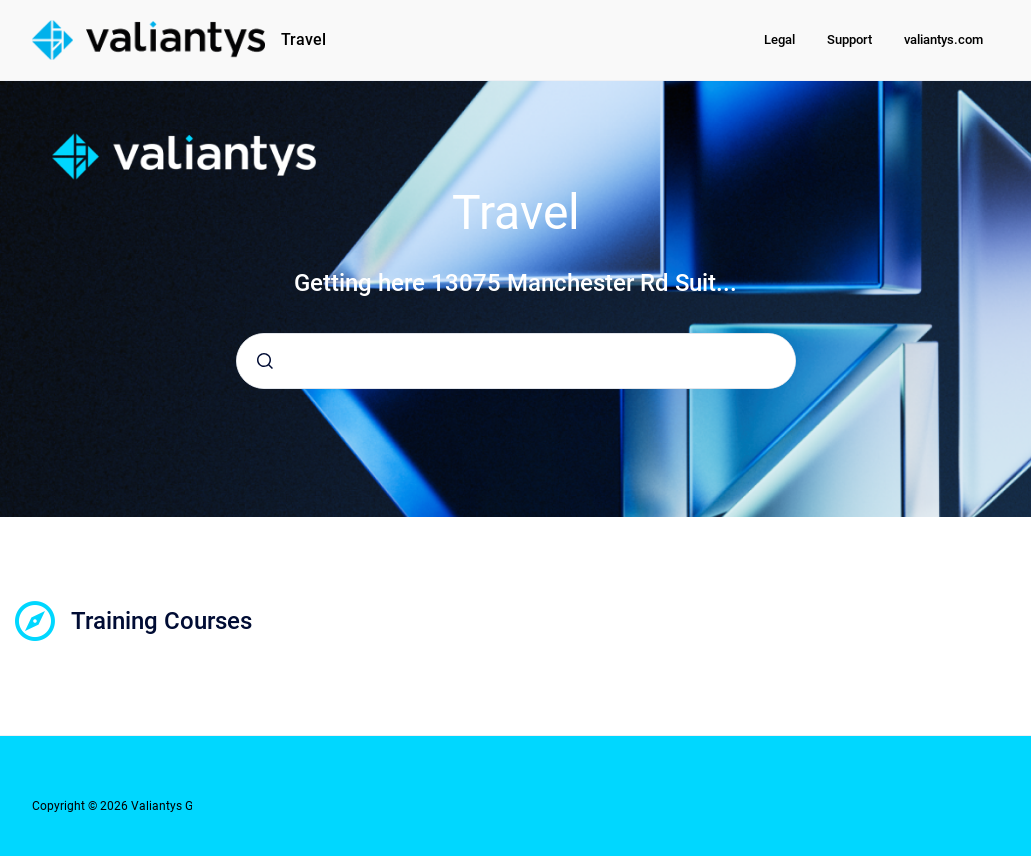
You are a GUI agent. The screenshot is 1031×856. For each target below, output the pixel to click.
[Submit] (265, 361)
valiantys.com (943, 39)
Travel (303, 39)
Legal (779, 39)
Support (849, 39)
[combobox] (516, 361)
